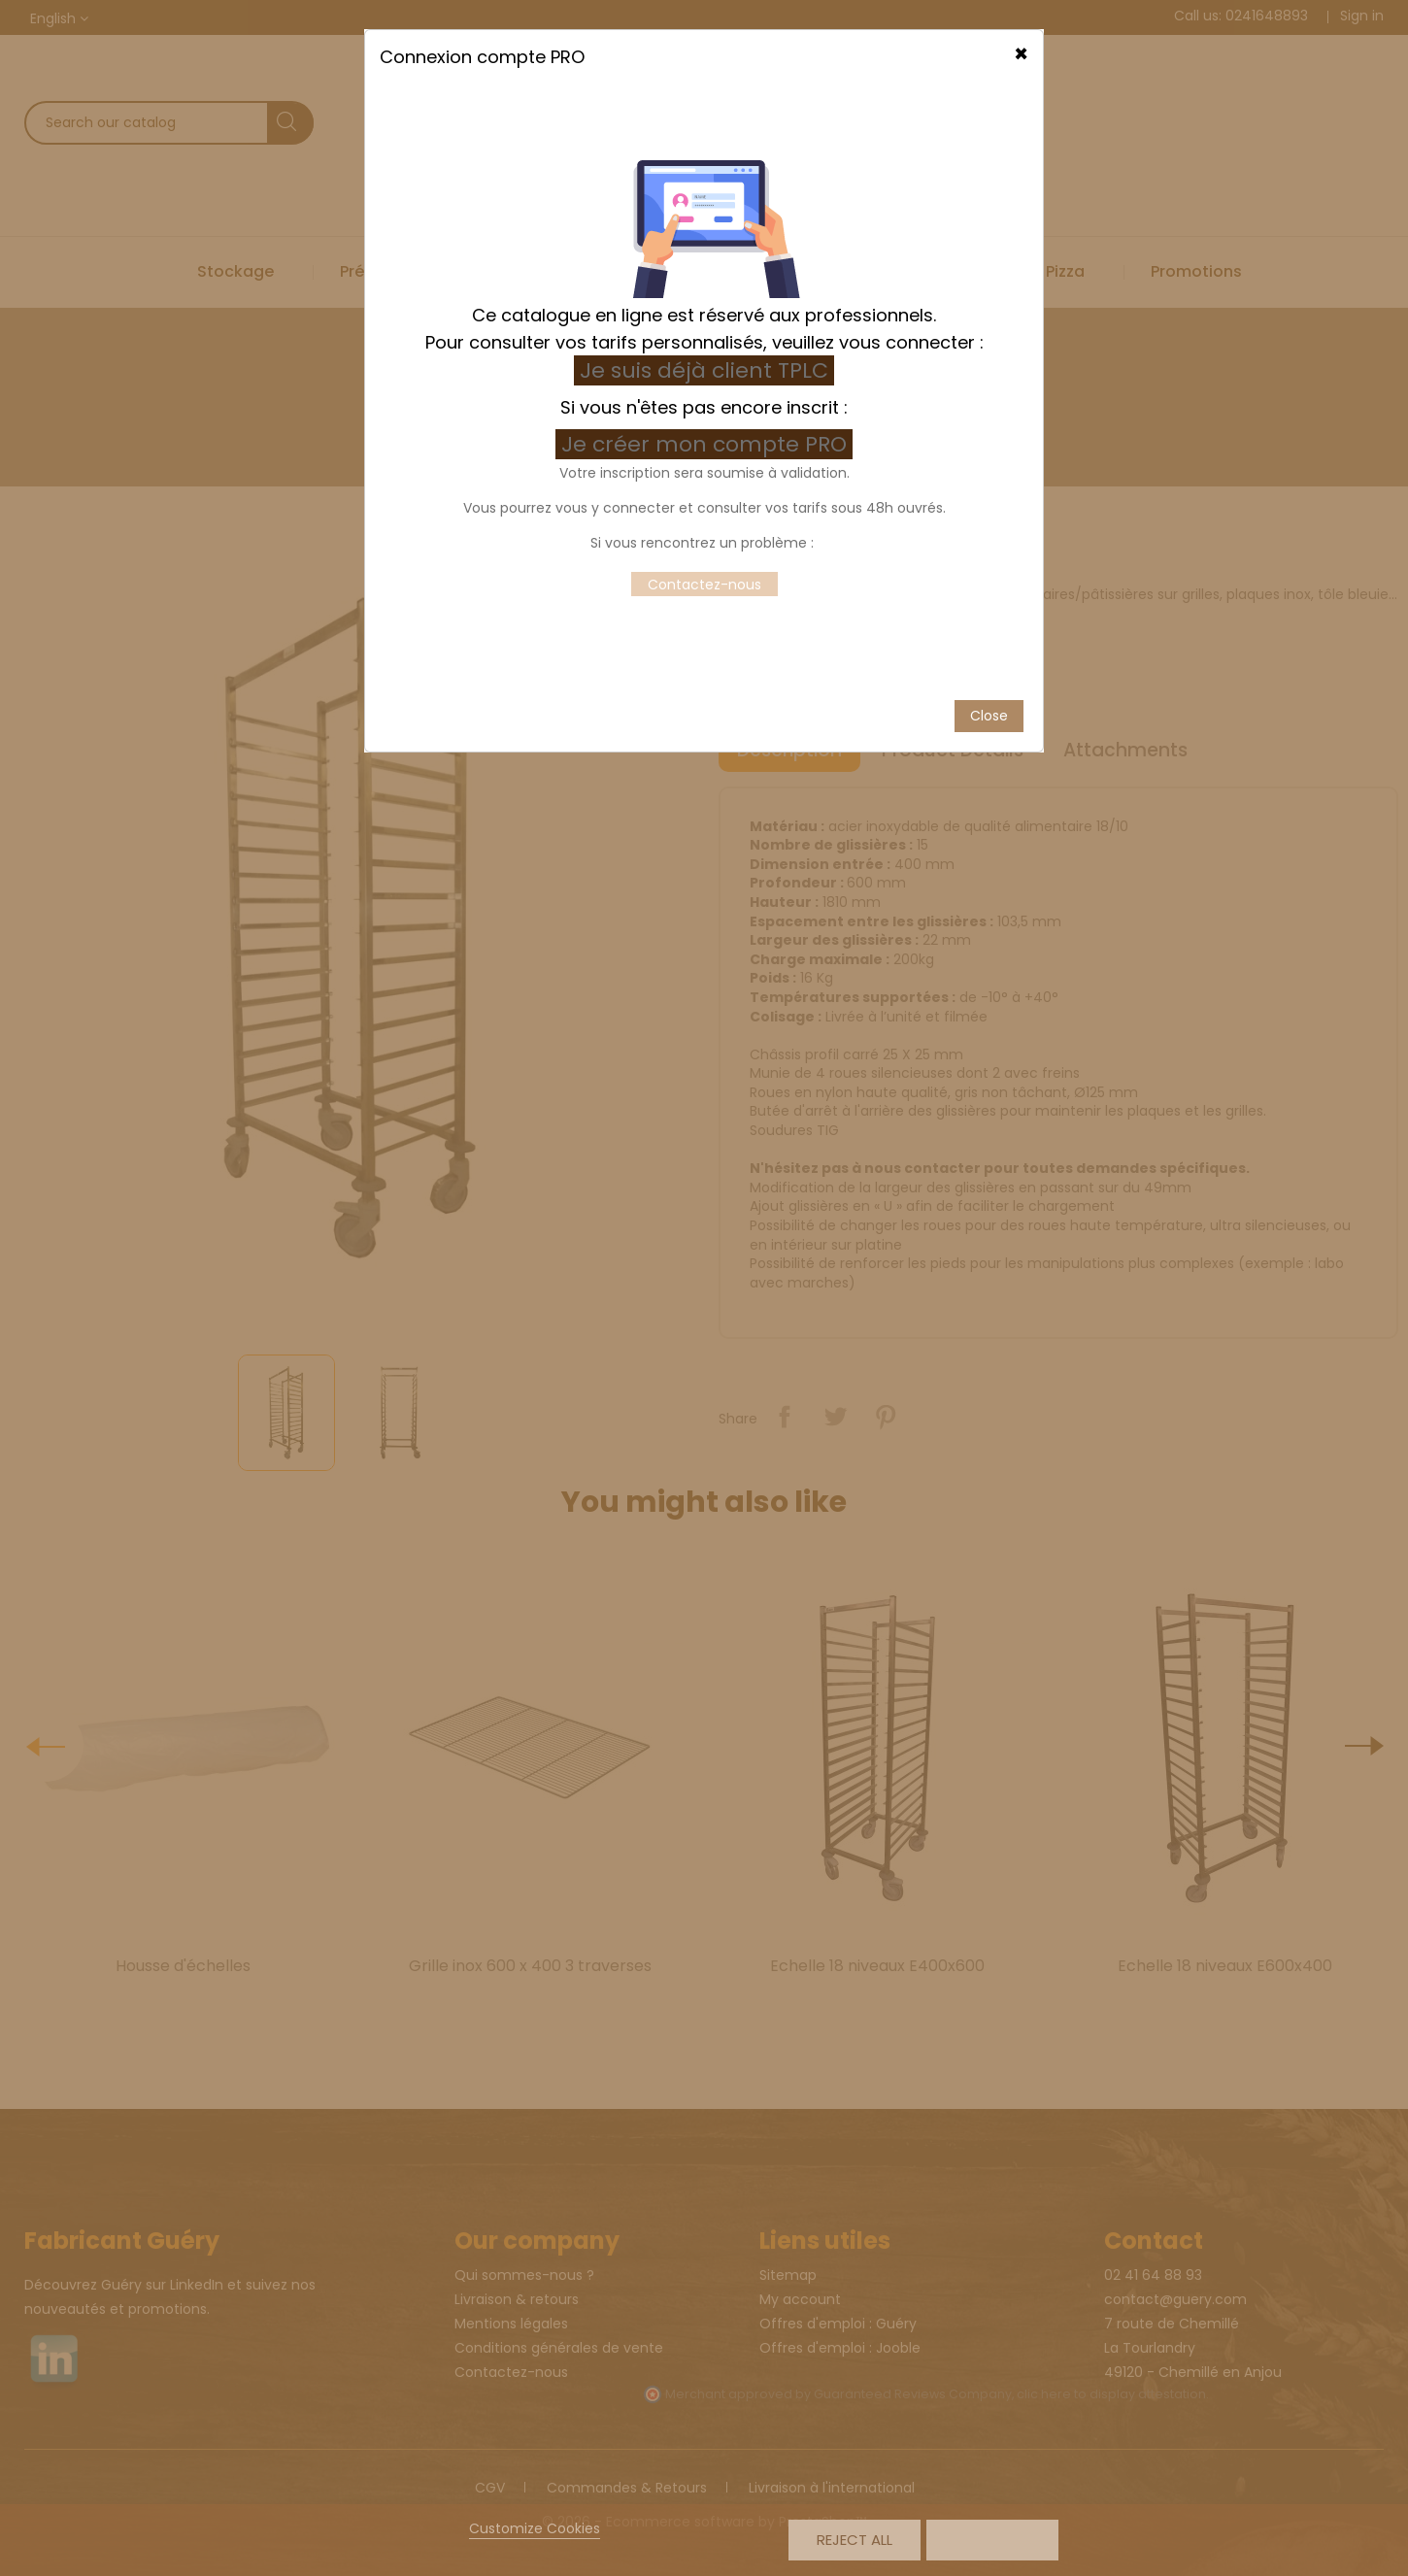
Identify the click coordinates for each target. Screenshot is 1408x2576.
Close (989, 678)
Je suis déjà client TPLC (704, 333)
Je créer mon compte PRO (707, 407)
